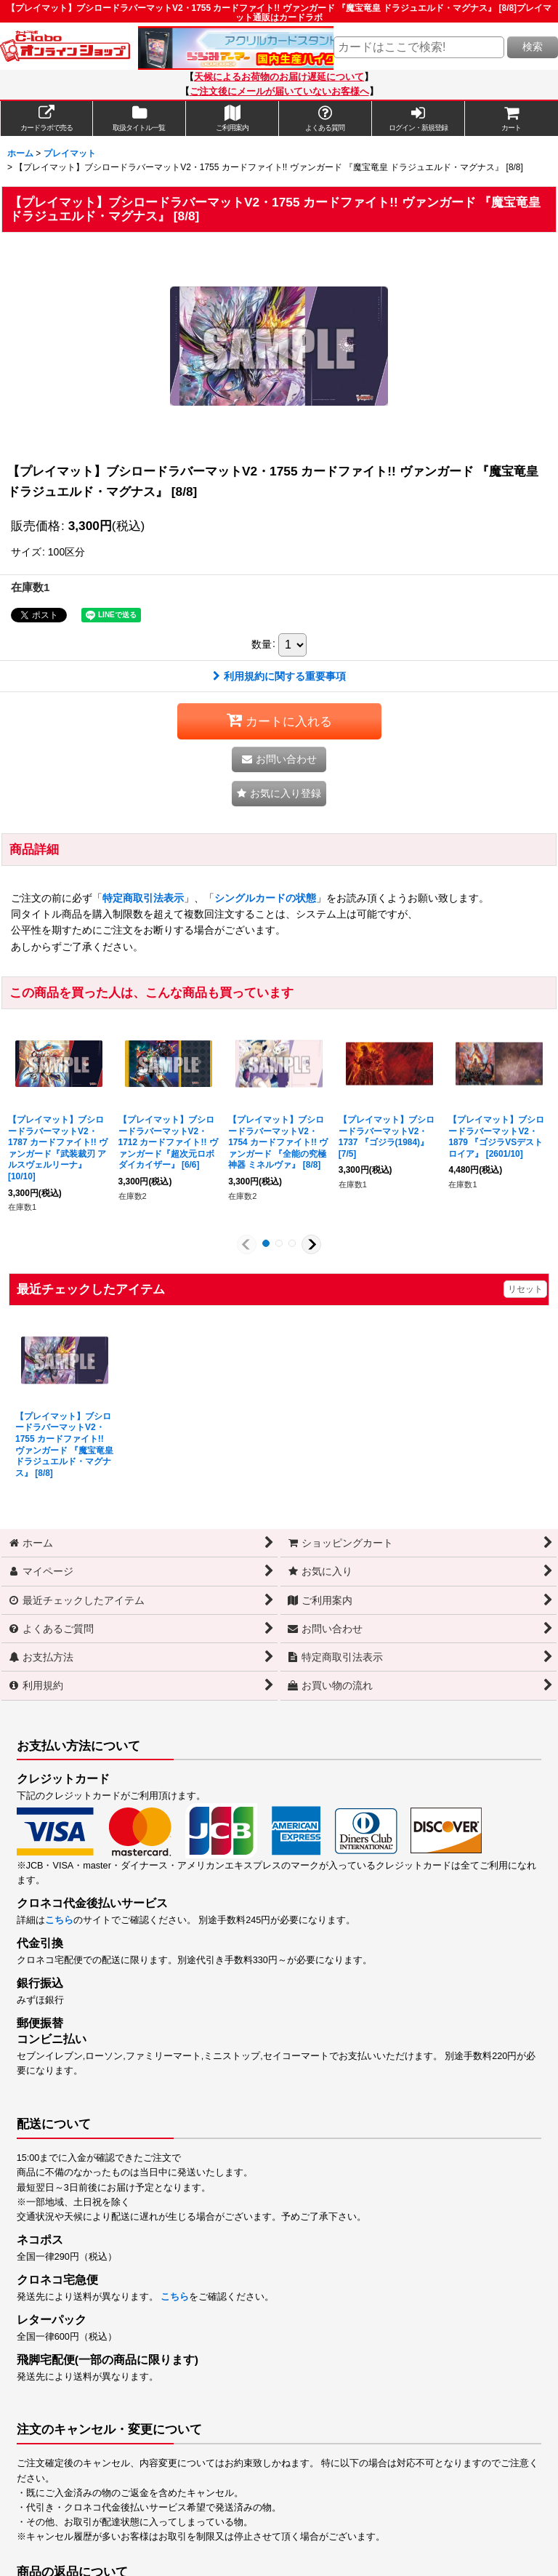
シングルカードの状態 (265, 898)
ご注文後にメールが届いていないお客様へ (279, 92)
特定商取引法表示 (143, 898)
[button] (279, 793)
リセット (525, 1289)
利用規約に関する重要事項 (279, 676)
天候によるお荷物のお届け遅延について (279, 77)
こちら (59, 1920)
